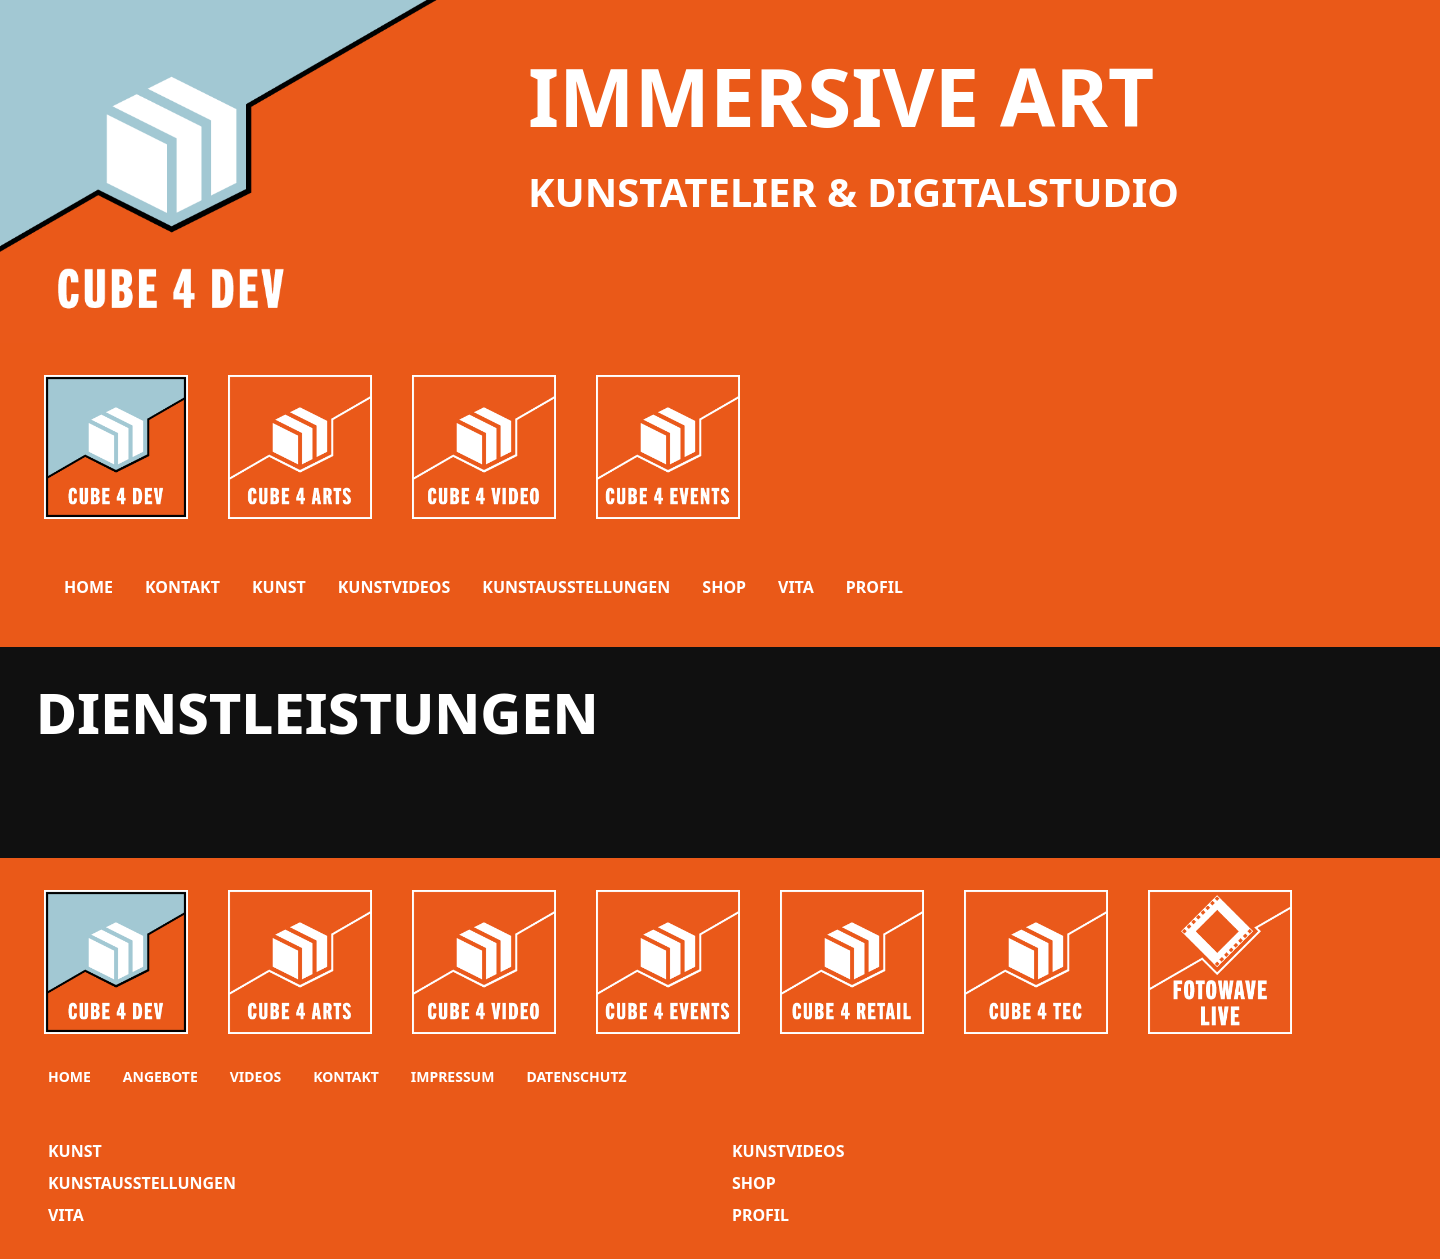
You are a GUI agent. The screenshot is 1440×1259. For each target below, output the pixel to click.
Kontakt (182, 587)
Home (88, 587)
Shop (754, 1183)
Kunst (75, 1151)
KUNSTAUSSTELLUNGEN (576, 587)
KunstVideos (788, 1151)
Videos (255, 1076)
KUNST (279, 587)
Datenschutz (576, 1076)
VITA (796, 587)
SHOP (724, 587)
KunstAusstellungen (142, 1183)
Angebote (160, 1076)
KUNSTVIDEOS (394, 587)
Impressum (453, 1076)
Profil (760, 1215)
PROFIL (874, 587)
